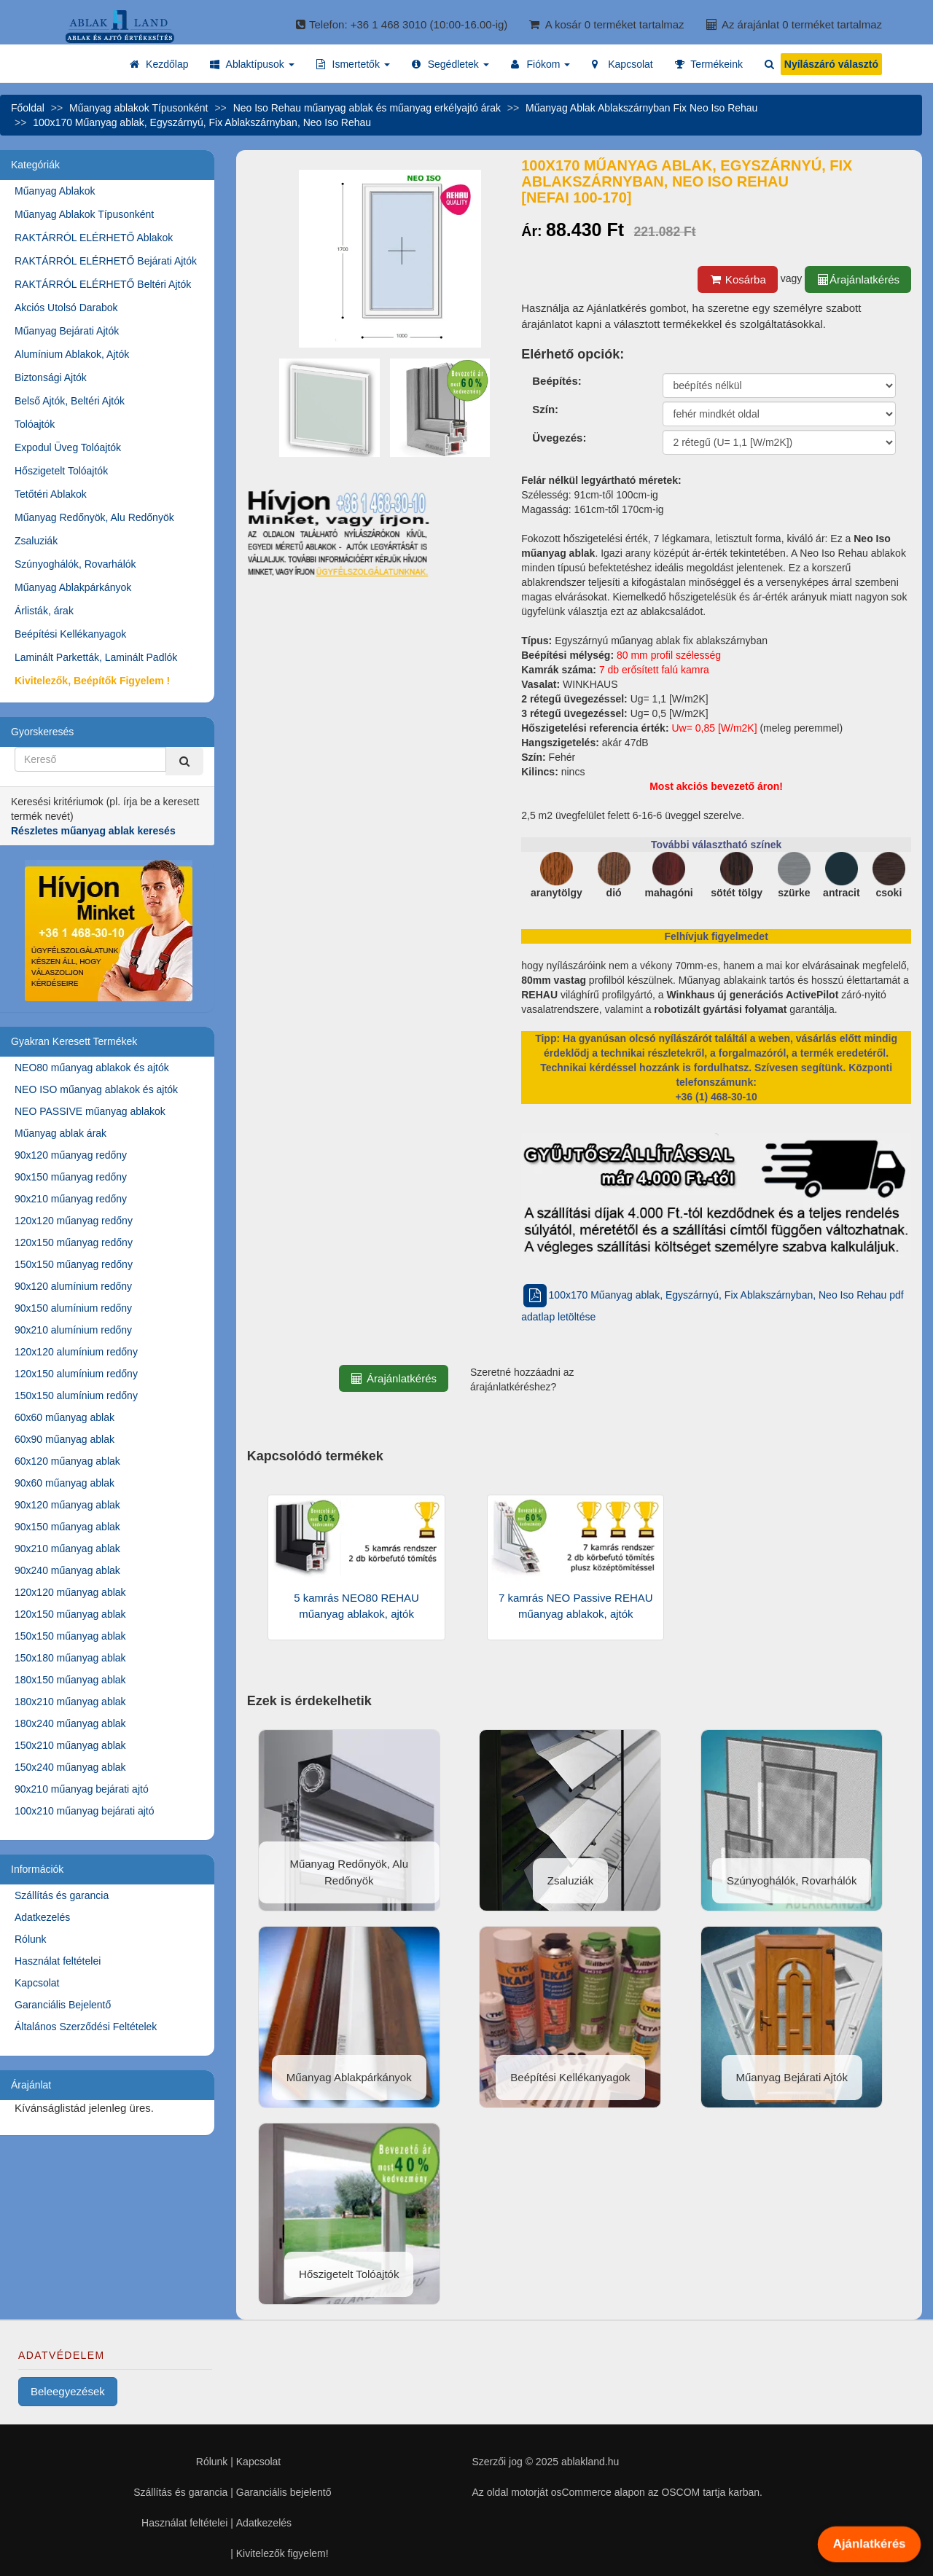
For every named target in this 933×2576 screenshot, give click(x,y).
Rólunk (31, 1939)
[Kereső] (184, 761)
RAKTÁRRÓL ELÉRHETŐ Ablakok (94, 237)
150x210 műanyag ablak (70, 1745)
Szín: (545, 409)
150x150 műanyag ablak (70, 1636)
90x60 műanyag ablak (64, 1483)
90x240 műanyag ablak (67, 1570)
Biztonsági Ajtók (51, 377)
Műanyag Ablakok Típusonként (84, 214)
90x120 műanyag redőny (71, 1155)
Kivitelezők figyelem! (282, 2553)
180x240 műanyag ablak (70, 1723)
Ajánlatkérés (868, 2543)
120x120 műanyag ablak (70, 1592)
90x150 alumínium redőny (73, 1308)
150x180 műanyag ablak (70, 1658)
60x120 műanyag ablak (67, 1461)
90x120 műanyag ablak (67, 1505)
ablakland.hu (590, 2461)
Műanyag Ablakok (55, 191)
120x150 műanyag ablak (70, 1614)
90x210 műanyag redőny (71, 1199)
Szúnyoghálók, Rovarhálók (75, 564)
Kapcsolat (37, 1983)
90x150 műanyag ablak (67, 1526)
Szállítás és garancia (62, 1895)
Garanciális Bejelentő (63, 2005)
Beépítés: (557, 381)
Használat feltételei (58, 1961)
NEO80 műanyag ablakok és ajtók (92, 1067)
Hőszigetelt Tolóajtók (61, 471)
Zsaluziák (36, 541)
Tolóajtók (35, 424)
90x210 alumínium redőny (73, 1330)
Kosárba (737, 279)
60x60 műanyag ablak (64, 1417)
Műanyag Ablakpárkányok (73, 587)
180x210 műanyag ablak (70, 1701)
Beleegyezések (68, 2391)
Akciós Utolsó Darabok (66, 307)
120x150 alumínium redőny (76, 1373)
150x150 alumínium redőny (76, 1395)
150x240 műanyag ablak (70, 1767)
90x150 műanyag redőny (71, 1177)
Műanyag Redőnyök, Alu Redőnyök (94, 517)
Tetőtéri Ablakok (51, 494)
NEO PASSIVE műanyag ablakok (90, 1111)
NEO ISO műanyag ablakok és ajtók (96, 1089)
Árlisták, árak (44, 610)
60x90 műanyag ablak (64, 1439)
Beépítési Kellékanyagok (70, 634)
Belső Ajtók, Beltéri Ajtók (70, 401)
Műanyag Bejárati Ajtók (67, 331)
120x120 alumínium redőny (76, 1352)
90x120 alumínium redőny (73, 1286)
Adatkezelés (42, 1917)
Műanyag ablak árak (60, 1133)
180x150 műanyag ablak (70, 1680)
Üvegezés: (559, 437)
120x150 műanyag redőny (74, 1242)
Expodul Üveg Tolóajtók (68, 447)
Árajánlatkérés (857, 279)
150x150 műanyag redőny (74, 1264)
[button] (252, 64)
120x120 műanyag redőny (74, 1220)
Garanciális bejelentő (284, 2492)
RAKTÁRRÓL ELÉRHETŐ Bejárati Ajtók (106, 261)
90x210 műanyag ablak (67, 1548)
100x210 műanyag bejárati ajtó (84, 1811)
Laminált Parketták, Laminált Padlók (96, 657)
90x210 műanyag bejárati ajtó (82, 1789)
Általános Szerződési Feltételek (86, 2026)
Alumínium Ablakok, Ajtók (72, 354)
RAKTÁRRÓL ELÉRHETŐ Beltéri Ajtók (103, 284)
